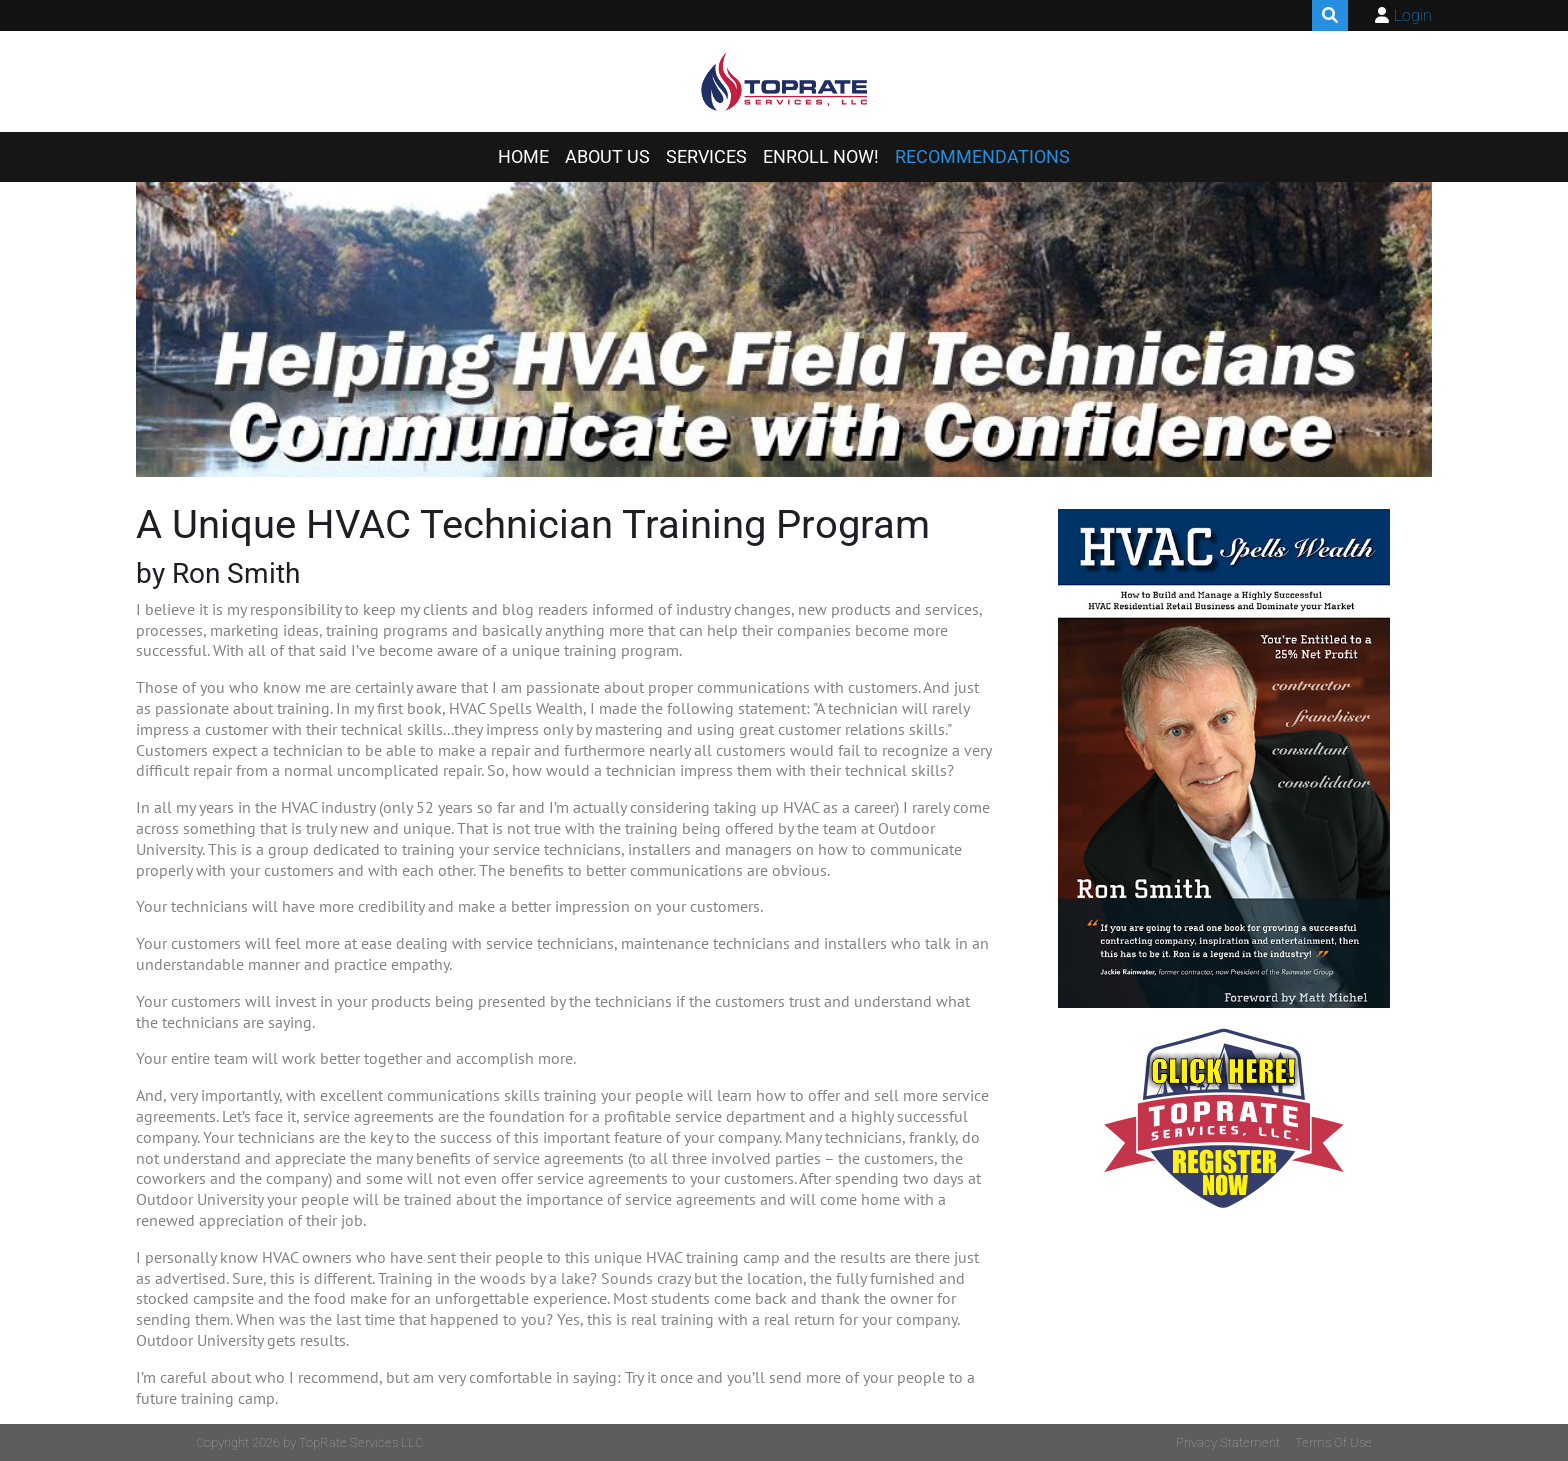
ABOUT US (607, 157)
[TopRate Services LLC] (784, 82)
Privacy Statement (1228, 1442)
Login (1413, 15)
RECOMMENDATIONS (982, 157)
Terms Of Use (1333, 1442)
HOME (523, 157)
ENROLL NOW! (821, 157)
